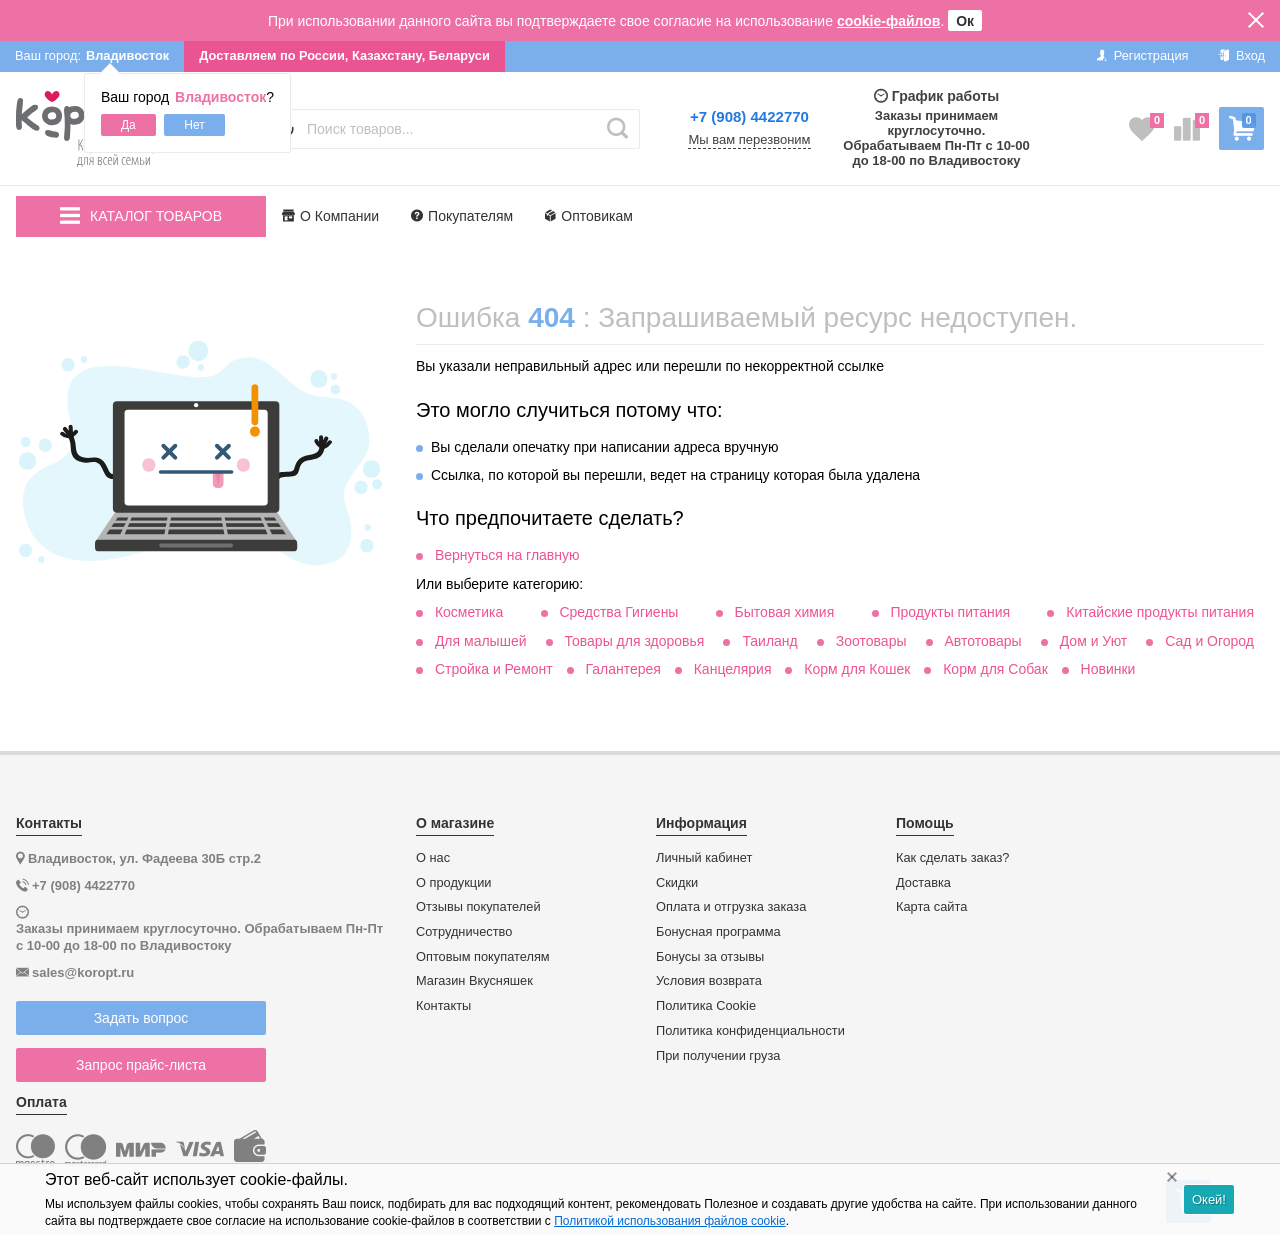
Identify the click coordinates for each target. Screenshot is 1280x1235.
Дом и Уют (1094, 641)
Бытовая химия (785, 612)
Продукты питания (950, 612)
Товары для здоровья (635, 641)
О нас (433, 858)
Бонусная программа (718, 932)
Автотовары (983, 641)
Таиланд (769, 641)
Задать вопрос (141, 1018)
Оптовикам (589, 216)
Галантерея (622, 669)
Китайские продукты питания (1160, 612)
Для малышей (481, 641)
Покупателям (462, 216)
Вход (1241, 55)
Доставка (923, 883)
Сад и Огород (1209, 641)
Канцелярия (733, 669)
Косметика (469, 612)
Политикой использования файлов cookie (669, 1221)
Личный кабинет (704, 858)
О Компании (330, 216)
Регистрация (1142, 55)
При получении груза (718, 1056)
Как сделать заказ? (953, 858)
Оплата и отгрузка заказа (731, 907)
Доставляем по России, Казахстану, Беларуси (344, 55)
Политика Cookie (706, 1006)
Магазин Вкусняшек (474, 981)
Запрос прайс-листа (141, 1065)
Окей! (1209, 1199)
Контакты (443, 1006)
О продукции (453, 883)
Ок (965, 21)
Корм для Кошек (857, 669)
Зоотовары (871, 641)
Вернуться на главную (507, 555)
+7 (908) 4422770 (749, 116)
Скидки (677, 883)
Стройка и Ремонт (494, 669)
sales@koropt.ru (83, 972)
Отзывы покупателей (478, 907)
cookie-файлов (889, 21)
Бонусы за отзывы (710, 957)
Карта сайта (931, 907)
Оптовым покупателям (483, 957)
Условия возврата (709, 981)
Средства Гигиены (618, 612)
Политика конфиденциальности (750, 1031)
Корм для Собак (995, 669)
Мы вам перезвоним (749, 140)
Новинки (1108, 669)
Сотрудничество (464, 932)
